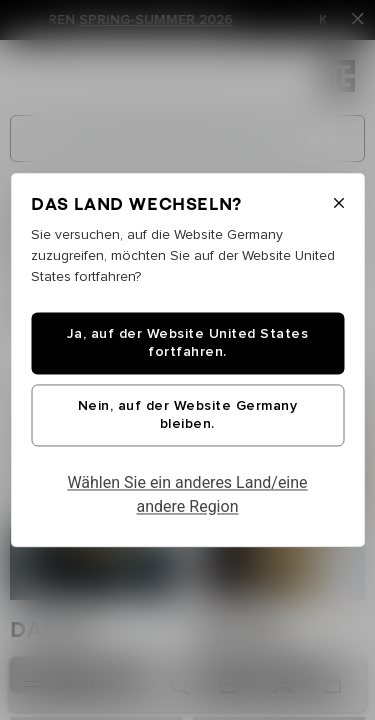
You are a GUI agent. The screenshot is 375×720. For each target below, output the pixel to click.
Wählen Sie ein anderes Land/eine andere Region (187, 495)
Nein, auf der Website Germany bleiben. (188, 416)
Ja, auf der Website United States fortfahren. (188, 344)
